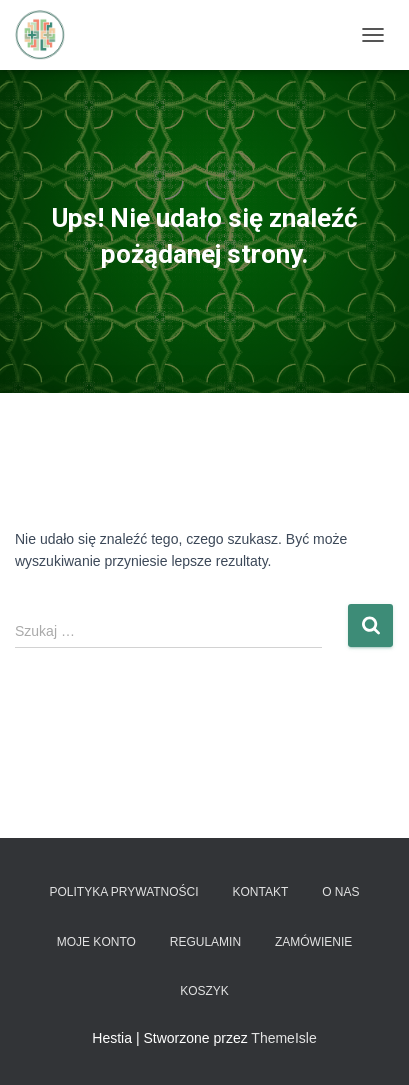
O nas (340, 892)
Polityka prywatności (123, 892)
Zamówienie (313, 942)
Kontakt (261, 892)
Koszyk (204, 991)
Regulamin (205, 942)
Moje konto (96, 942)
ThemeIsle (283, 1038)
